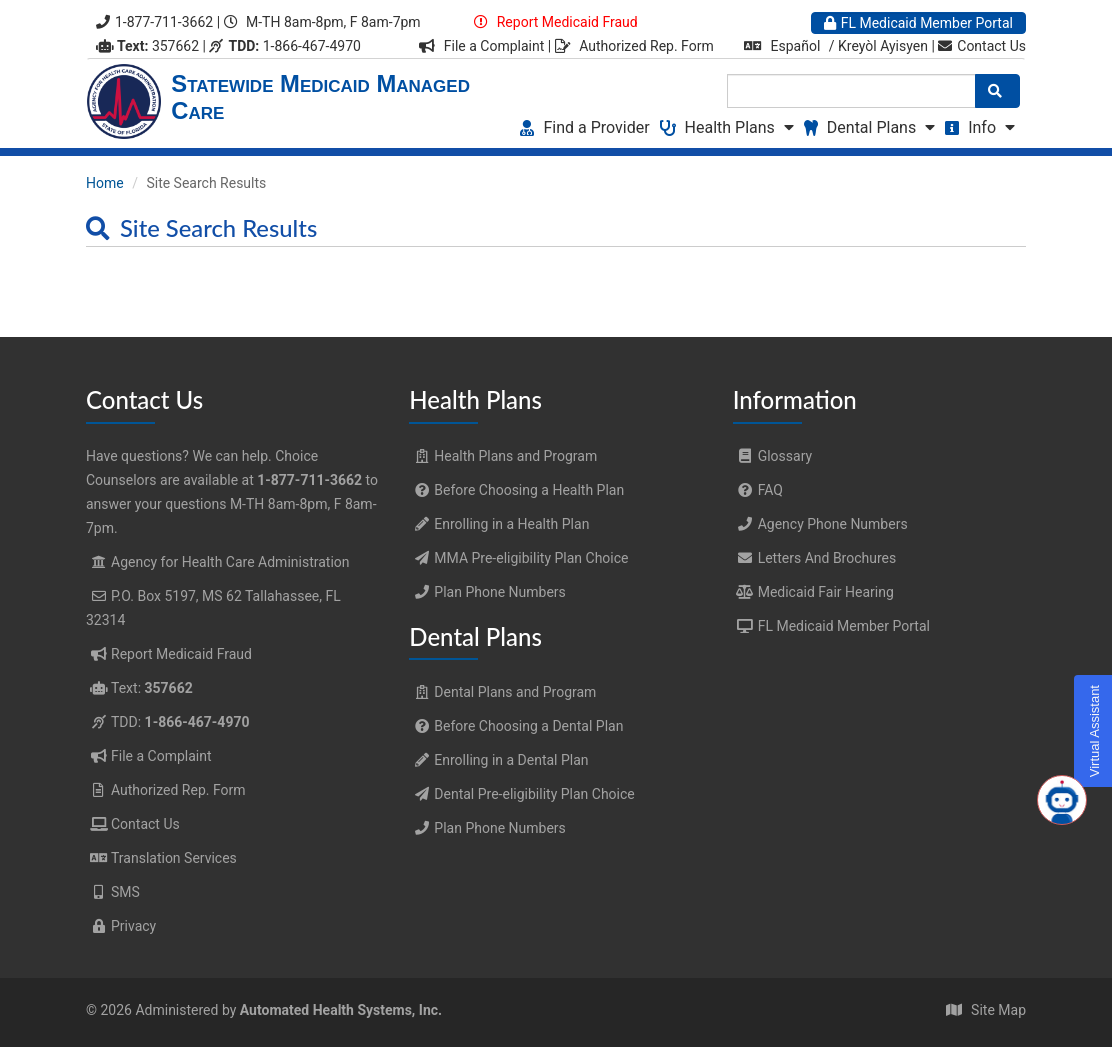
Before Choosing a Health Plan (516, 490)
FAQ (758, 490)
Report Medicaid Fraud (565, 22)
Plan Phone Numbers (487, 592)
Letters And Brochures (815, 558)
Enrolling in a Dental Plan (498, 760)
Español (796, 46)
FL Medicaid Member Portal (918, 23)
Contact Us (982, 46)
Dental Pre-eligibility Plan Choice (521, 794)
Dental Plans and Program (502, 692)
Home (105, 183)
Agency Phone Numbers (820, 524)
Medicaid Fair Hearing (813, 592)
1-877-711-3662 (154, 22)
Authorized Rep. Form (646, 46)
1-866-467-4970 (284, 46)
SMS (125, 892)
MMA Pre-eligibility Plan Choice (518, 558)
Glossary (772, 456)
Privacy (133, 926)
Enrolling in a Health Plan (499, 524)
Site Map (998, 1010)
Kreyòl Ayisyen (883, 46)
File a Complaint (496, 46)
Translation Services (174, 858)
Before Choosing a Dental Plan (516, 726)
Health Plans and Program (503, 456)
